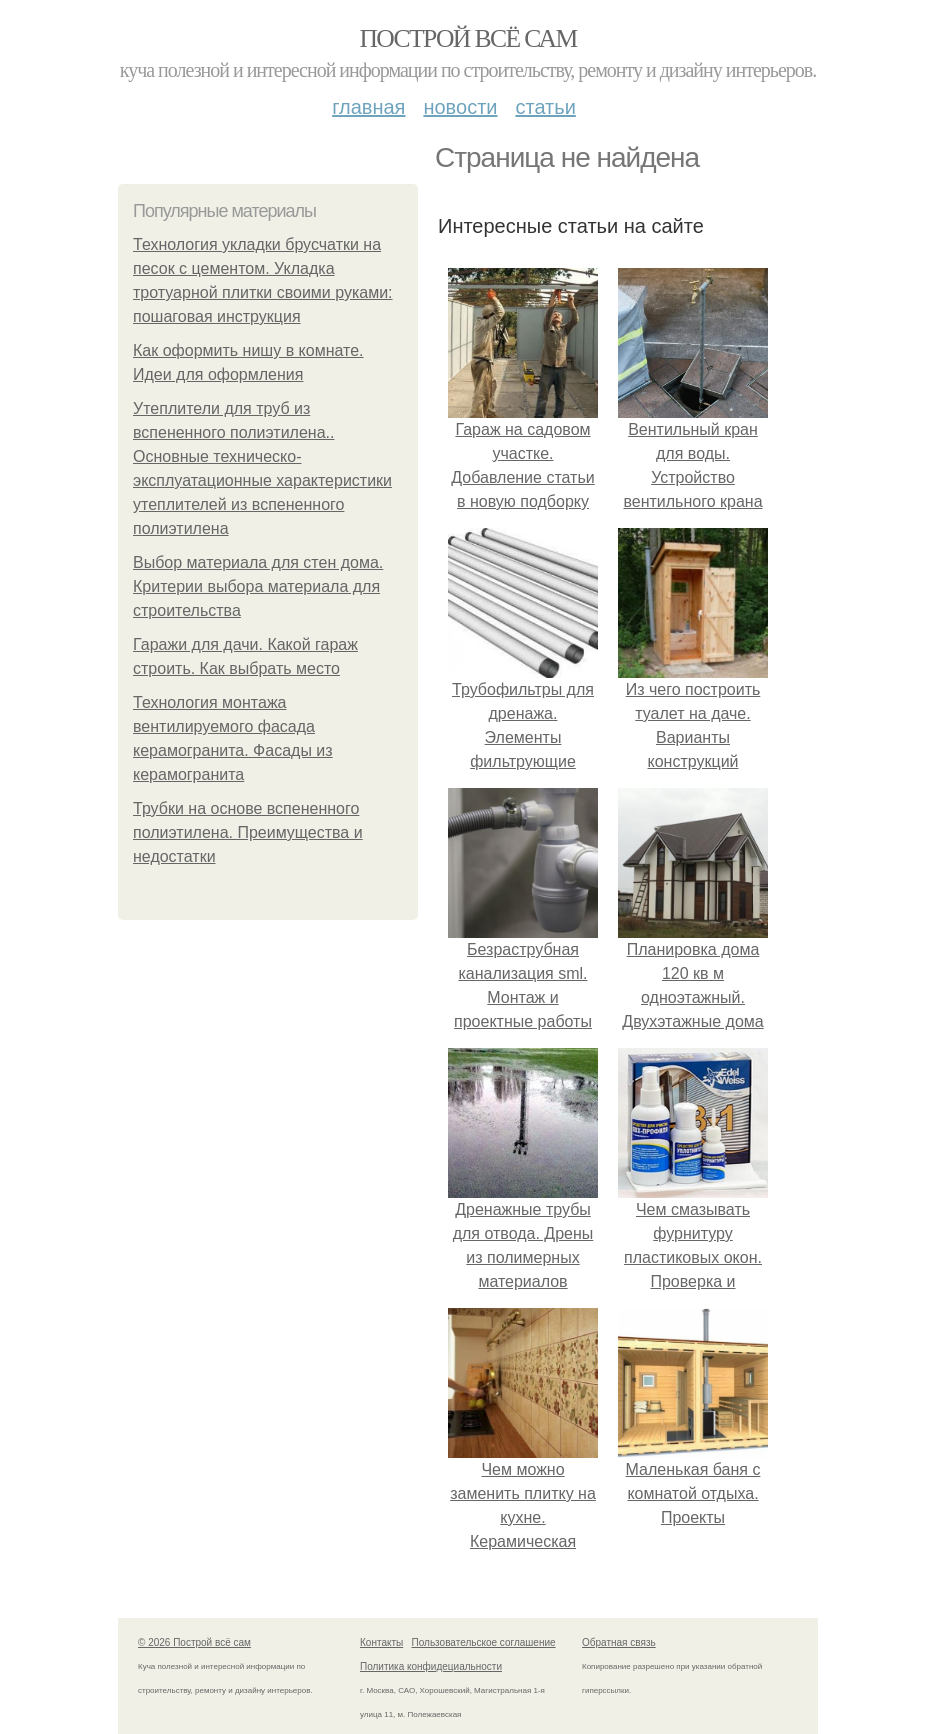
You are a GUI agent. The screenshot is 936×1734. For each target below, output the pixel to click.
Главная (368, 107)
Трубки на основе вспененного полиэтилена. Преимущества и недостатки (248, 832)
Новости (460, 107)
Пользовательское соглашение (484, 1642)
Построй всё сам (467, 38)
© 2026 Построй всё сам (194, 1642)
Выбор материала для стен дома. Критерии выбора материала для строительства (258, 586)
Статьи (545, 107)
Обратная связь (619, 1642)
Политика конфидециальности (431, 1666)
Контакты (381, 1642)
